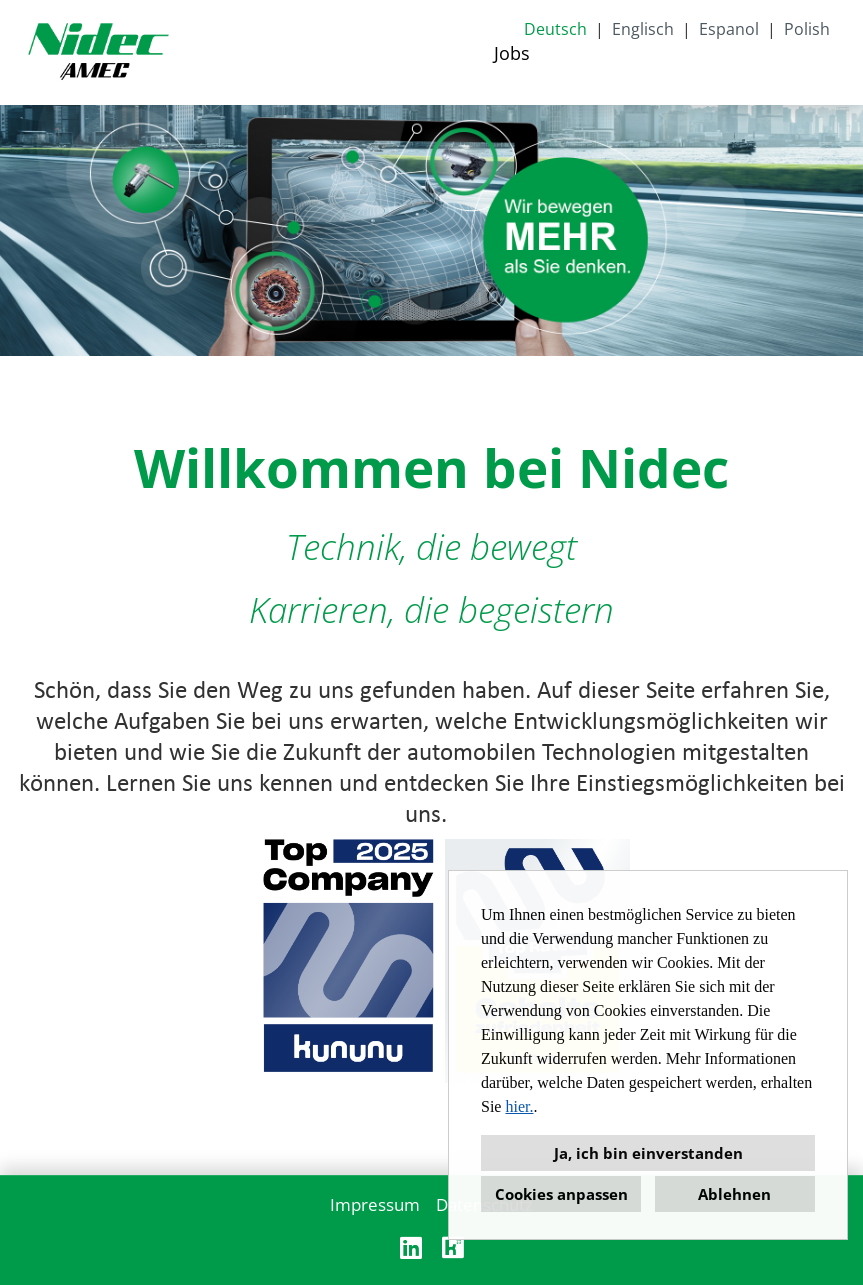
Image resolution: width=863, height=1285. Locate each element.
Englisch (643, 29)
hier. (519, 1106)
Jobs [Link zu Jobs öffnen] (512, 53)
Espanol (729, 29)
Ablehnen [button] (734, 1194)
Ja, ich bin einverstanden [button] (648, 1153)
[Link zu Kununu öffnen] (453, 1247)
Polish (807, 29)
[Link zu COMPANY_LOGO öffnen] (98, 52)
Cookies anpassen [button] (561, 1194)
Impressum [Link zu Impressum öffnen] (375, 1204)
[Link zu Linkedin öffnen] (411, 1247)
